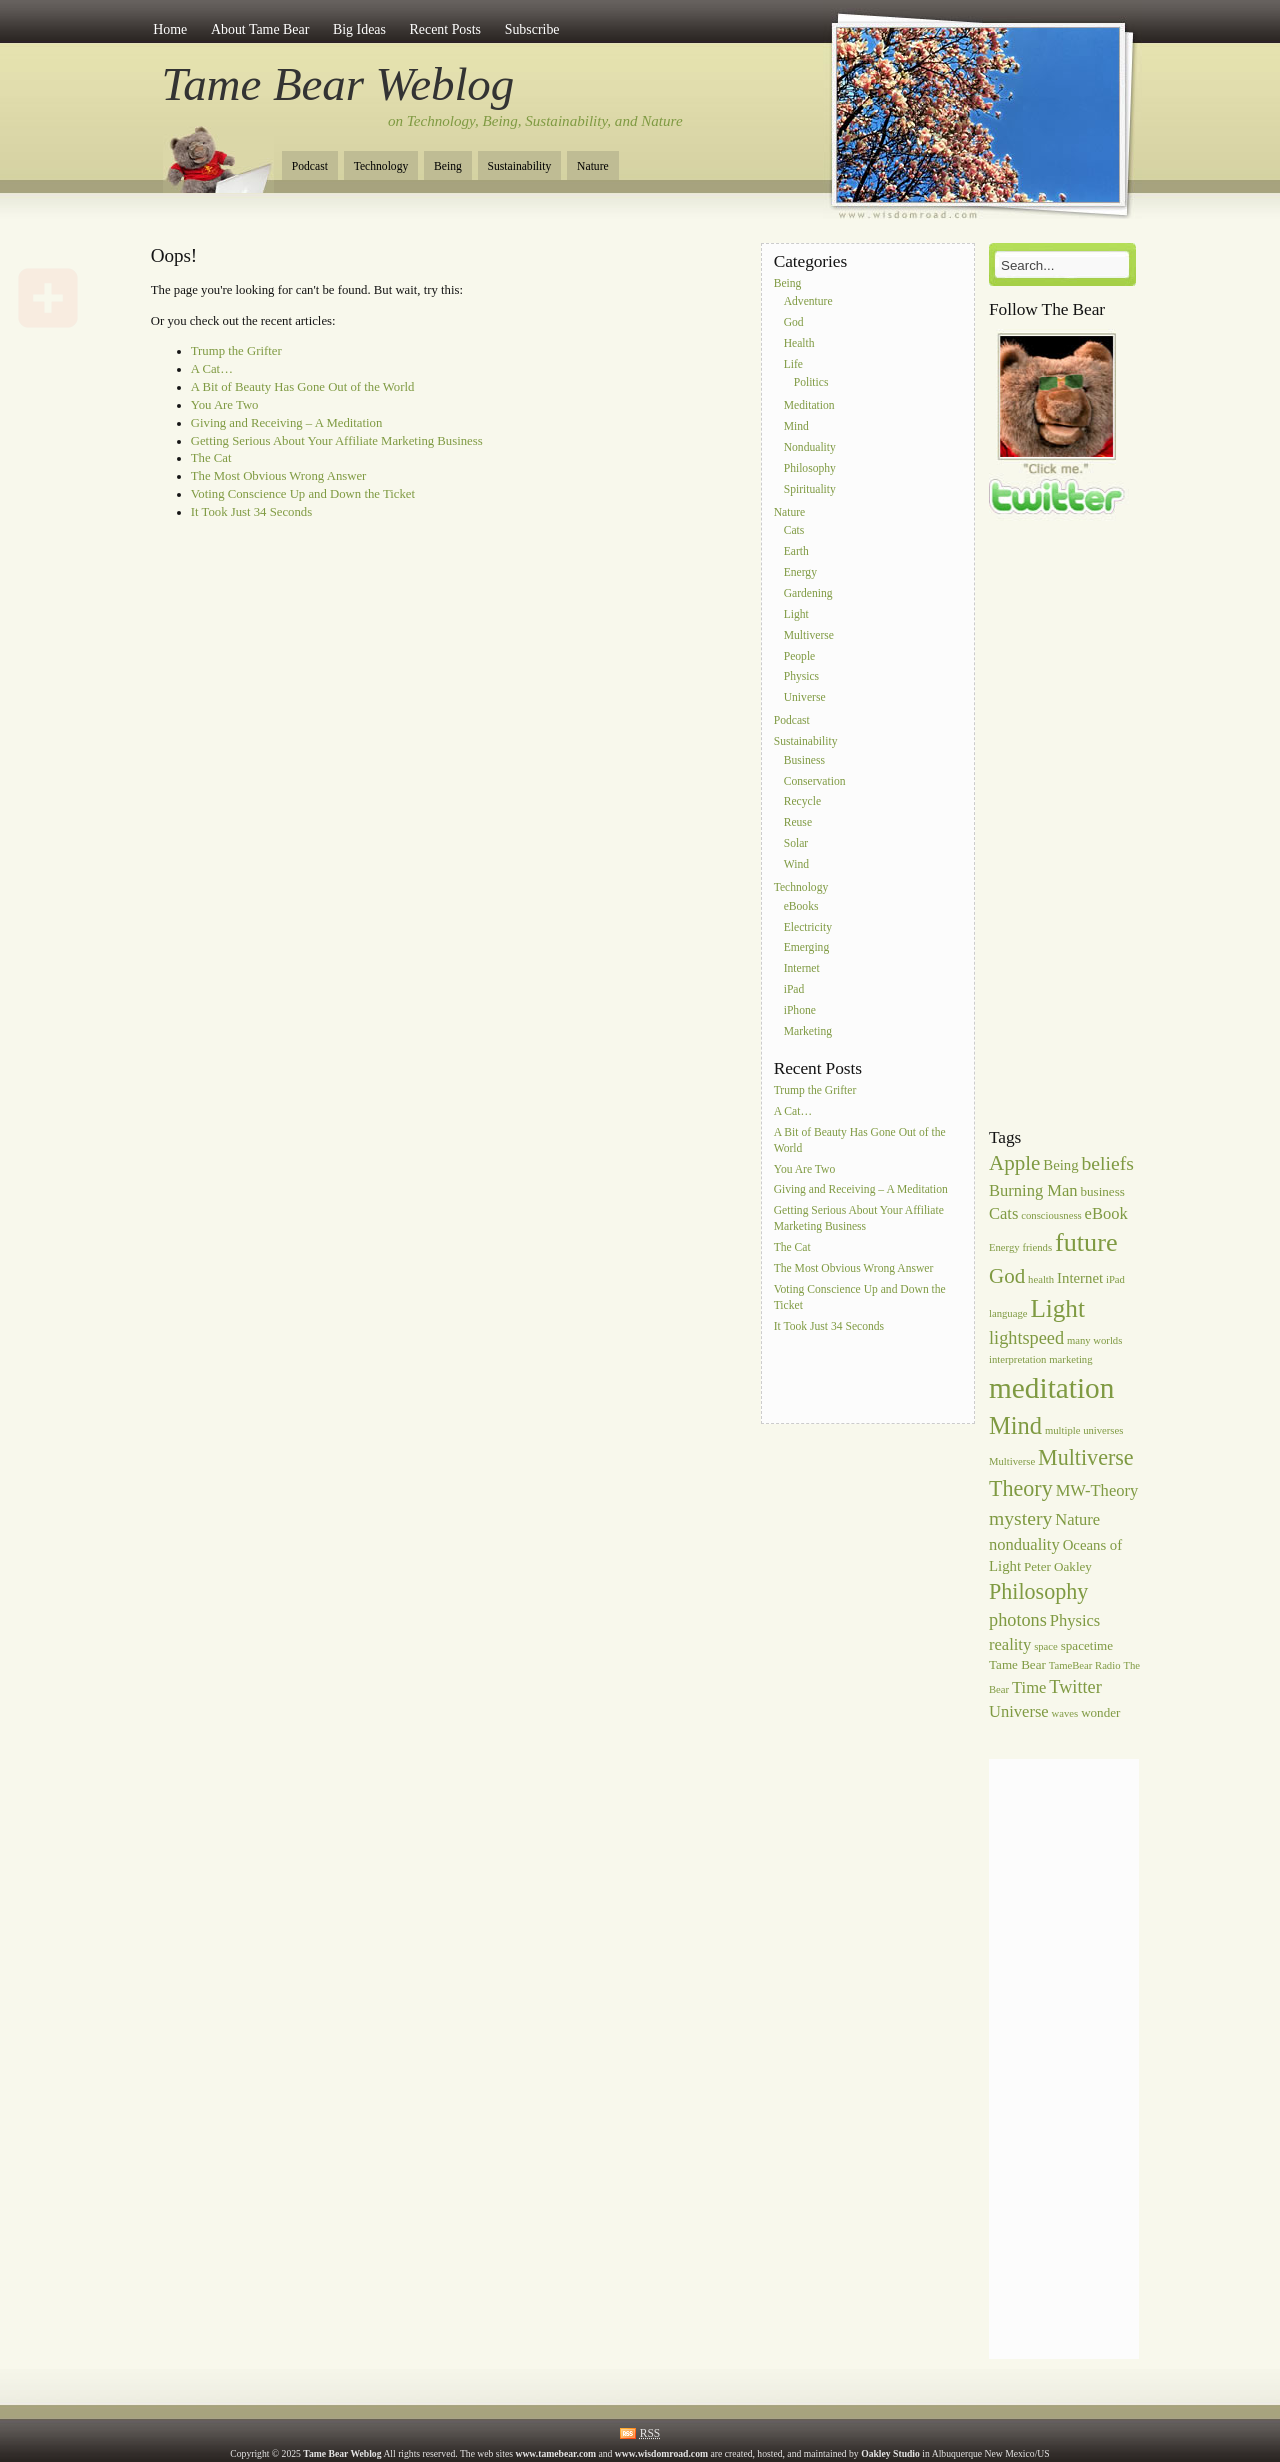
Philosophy (810, 468)
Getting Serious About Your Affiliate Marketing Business (337, 441)
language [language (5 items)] (1008, 1313)
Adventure (808, 302)
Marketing (808, 1031)
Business (804, 760)
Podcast (310, 166)
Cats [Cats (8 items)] (1003, 1213)
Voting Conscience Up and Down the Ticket (303, 494)
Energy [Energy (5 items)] (1004, 1247)
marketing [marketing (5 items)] (1070, 1359)
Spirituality (810, 489)
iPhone (800, 1010)
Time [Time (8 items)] (1029, 1687)
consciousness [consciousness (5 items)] (1051, 1215)
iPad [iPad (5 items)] (1115, 1279)
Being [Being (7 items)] (1060, 1165)
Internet (802, 969)
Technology (381, 166)
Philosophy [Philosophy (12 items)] (1038, 1591)
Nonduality (810, 447)
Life (793, 364)
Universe (805, 698)
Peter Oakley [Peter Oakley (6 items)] (1058, 1566)
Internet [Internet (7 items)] (1080, 1278)
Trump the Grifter (236, 351)
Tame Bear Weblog (338, 84)
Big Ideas (359, 29)
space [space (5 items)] (1046, 1646)
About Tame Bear (260, 29)
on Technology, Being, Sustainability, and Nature (535, 121)
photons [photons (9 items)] (1018, 1620)
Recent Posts (445, 29)
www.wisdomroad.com (661, 2453)
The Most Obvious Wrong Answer (279, 476)
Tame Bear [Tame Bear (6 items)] (1017, 1664)
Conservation (815, 781)
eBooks (801, 906)
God (794, 322)
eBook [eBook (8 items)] (1106, 1213)
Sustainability (520, 166)
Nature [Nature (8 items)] (1077, 1519)
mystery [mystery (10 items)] (1020, 1518)
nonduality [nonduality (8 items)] (1024, 1544)
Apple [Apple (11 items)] (1014, 1163)
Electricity (808, 927)
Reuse (798, 823)
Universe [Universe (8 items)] (1019, 1711)
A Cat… (212, 369)
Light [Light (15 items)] (1057, 1308)
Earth (796, 552)
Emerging (807, 948)
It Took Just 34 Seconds (251, 512)
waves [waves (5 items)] (1065, 1713)
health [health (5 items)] (1041, 1279)
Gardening (808, 593)
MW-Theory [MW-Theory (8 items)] (1097, 1490)
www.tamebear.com (555, 2453)
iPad (794, 989)
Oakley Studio (890, 2453)
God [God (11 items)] (1007, 1276)
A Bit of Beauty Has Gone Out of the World (303, 387)
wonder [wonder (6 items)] (1100, 1712)
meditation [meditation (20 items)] (1051, 1388)
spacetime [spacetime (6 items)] (1087, 1645)
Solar (796, 843)
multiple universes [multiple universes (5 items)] (1084, 1430)
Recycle (802, 802)
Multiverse (809, 635)
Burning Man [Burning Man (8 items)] (1033, 1190)
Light (796, 614)
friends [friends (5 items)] (1038, 1247)
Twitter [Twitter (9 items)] (1075, 1687)
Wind (796, 864)
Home (170, 29)
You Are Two (225, 405)
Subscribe (532, 29)
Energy (800, 572)
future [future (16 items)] (1086, 1242)
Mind (796, 427)
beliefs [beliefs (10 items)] (1108, 1163)
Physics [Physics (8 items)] (1075, 1620)
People (800, 656)
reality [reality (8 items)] (1010, 1644)
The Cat (211, 458)
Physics (801, 677)
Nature (593, 166)
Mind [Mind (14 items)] (1015, 1425)
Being (448, 166)
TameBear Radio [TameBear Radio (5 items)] (1085, 1665)
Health (799, 343)
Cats (794, 531)
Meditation (809, 406)
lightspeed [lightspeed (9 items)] (1026, 1338)
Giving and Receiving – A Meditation (287, 423)
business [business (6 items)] (1103, 1191)
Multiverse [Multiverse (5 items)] (1012, 1461)
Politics (811, 383)
